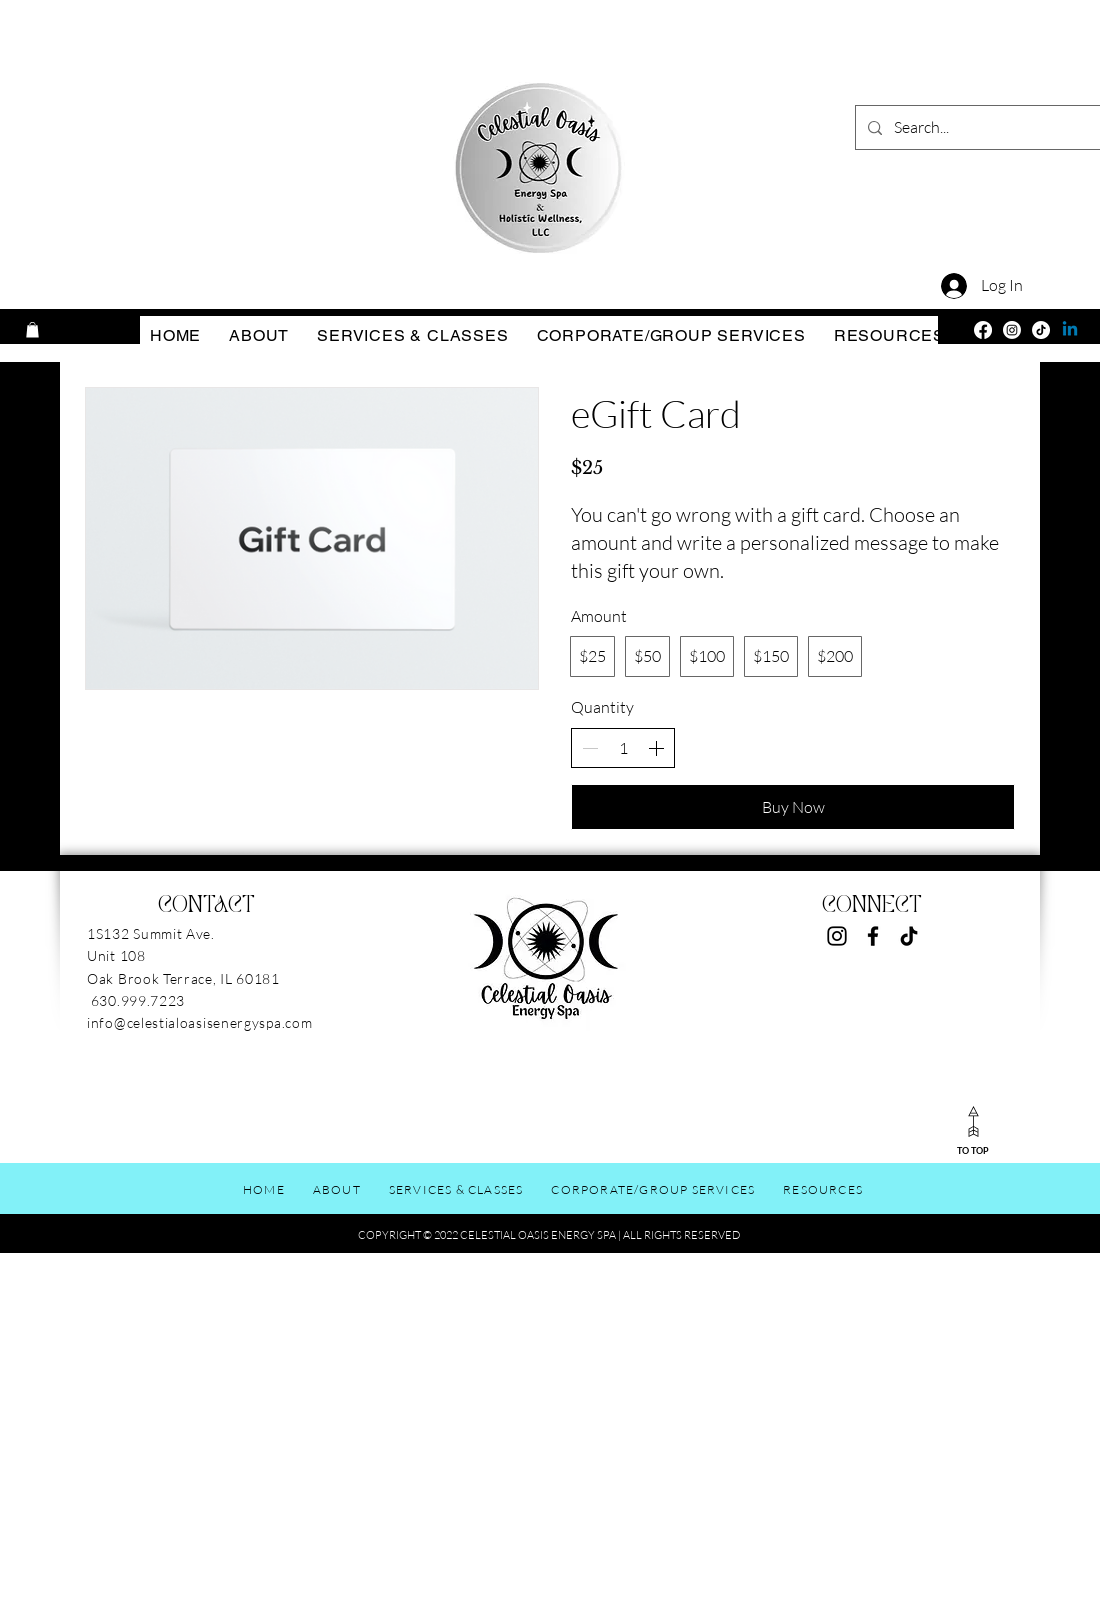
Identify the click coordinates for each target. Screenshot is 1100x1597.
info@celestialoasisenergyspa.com (199, 1022)
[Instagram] (1012, 330)
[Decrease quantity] (590, 748)
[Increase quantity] (656, 748)
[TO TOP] (973, 1129)
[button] (32, 330)
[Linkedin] (1070, 330)
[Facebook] (983, 330)
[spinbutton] (623, 748)
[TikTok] (1041, 330)
